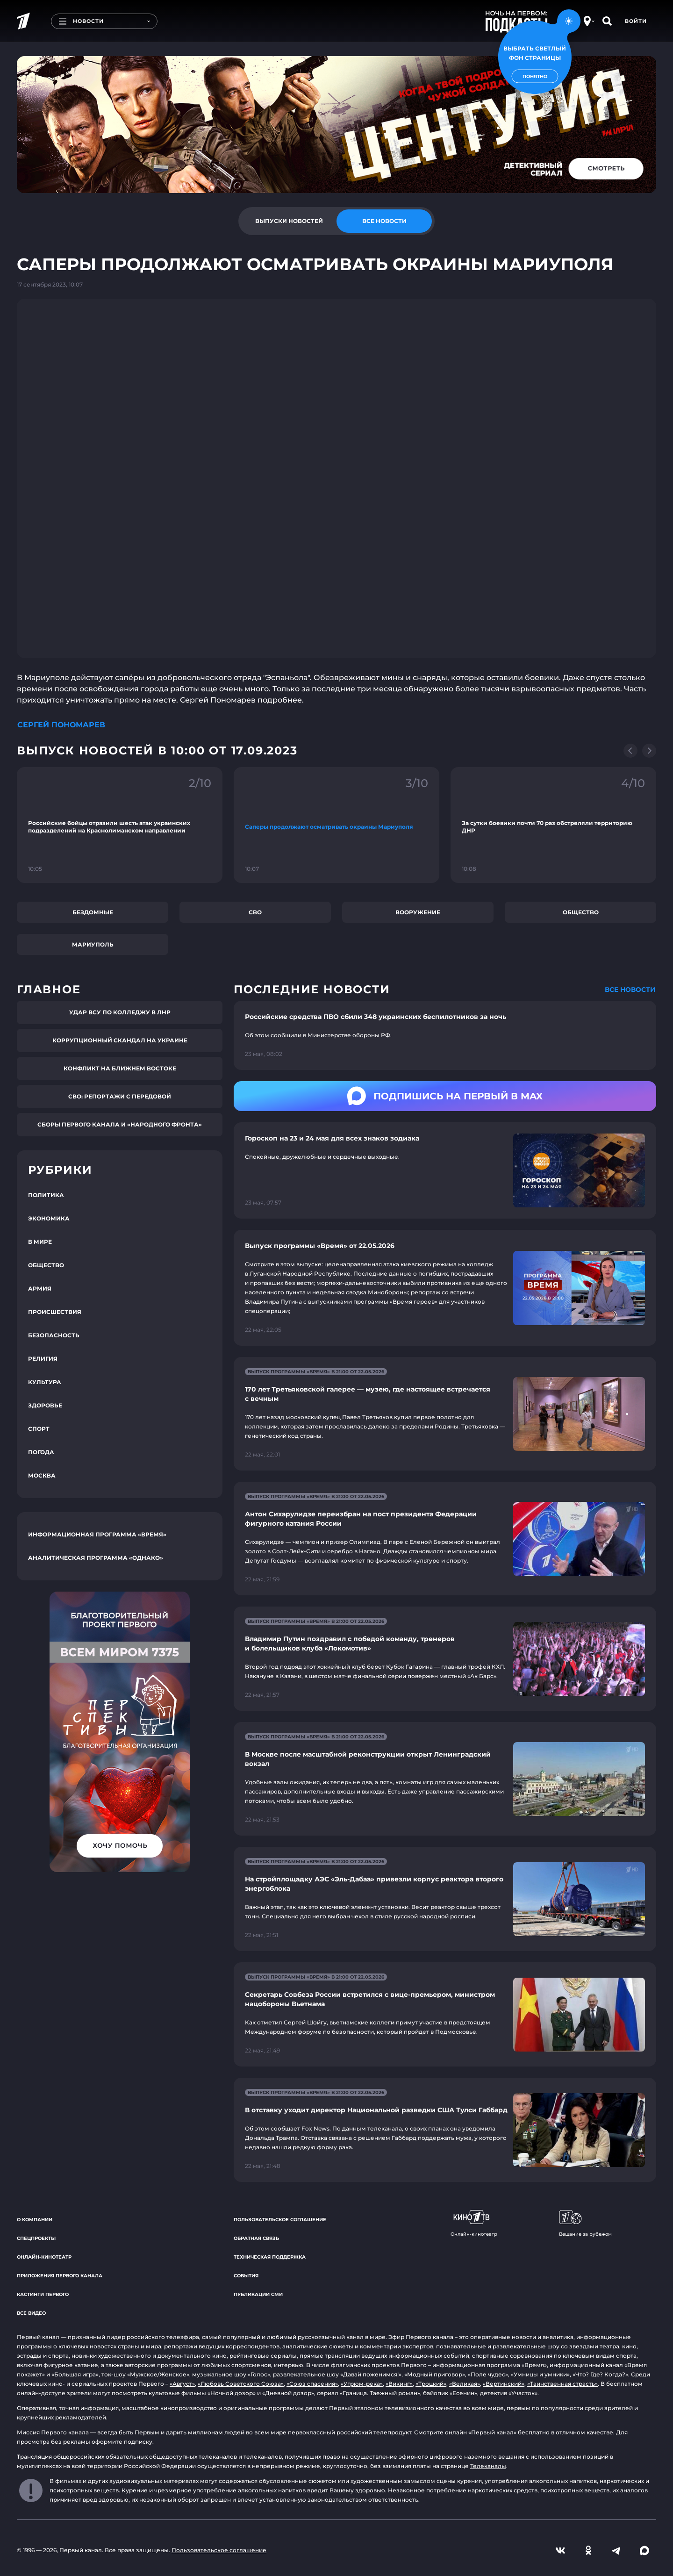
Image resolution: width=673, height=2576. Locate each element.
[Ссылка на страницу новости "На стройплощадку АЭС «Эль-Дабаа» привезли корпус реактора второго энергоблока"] (445, 1899)
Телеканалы (488, 2465)
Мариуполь (93, 944)
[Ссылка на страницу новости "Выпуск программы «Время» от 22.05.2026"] (445, 1288)
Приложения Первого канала (59, 2276)
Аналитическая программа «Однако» (95, 1557)
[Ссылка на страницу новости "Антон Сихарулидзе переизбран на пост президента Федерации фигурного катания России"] (445, 1538)
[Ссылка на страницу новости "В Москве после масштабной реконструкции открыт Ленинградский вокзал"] (445, 1778)
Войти (636, 21)
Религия (42, 1358)
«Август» (182, 2383)
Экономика (49, 1218)
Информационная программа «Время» (97, 1534)
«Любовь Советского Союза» (241, 2383)
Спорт (39, 1428)
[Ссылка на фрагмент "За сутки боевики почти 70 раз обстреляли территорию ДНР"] (553, 825)
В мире (40, 1241)
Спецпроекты (36, 2238)
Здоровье (45, 1405)
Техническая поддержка (270, 2257)
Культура (44, 1381)
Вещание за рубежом (585, 2223)
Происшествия (54, 1311)
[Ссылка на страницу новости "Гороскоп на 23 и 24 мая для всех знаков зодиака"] (445, 1171)
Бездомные (92, 912)
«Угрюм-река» (362, 2383)
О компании (34, 2220)
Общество (581, 912)
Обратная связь (256, 2238)
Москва (42, 1475)
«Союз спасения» (312, 2383)
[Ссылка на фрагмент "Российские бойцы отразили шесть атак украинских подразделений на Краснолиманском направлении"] (119, 825)
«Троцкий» (430, 2383)
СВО (255, 912)
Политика (46, 1194)
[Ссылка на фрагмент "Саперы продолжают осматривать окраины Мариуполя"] (336, 825)
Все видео (31, 2313)
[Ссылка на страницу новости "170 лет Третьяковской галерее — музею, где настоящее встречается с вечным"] (445, 1413)
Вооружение (417, 912)
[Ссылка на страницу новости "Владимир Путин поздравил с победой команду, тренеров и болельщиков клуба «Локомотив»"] (445, 1659)
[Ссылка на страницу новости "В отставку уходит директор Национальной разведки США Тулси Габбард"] (445, 2130)
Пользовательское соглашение (280, 2220)
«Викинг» (399, 2383)
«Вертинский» (503, 2383)
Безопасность (53, 1335)
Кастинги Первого (43, 2294)
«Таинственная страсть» (562, 2383)
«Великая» (464, 2383)
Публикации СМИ (258, 2294)
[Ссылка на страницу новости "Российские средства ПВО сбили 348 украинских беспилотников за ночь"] (445, 1035)
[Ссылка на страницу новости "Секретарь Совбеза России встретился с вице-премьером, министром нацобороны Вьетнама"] (445, 2014)
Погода (41, 1452)
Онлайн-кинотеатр (44, 2257)
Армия (39, 1288)
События (246, 2276)
